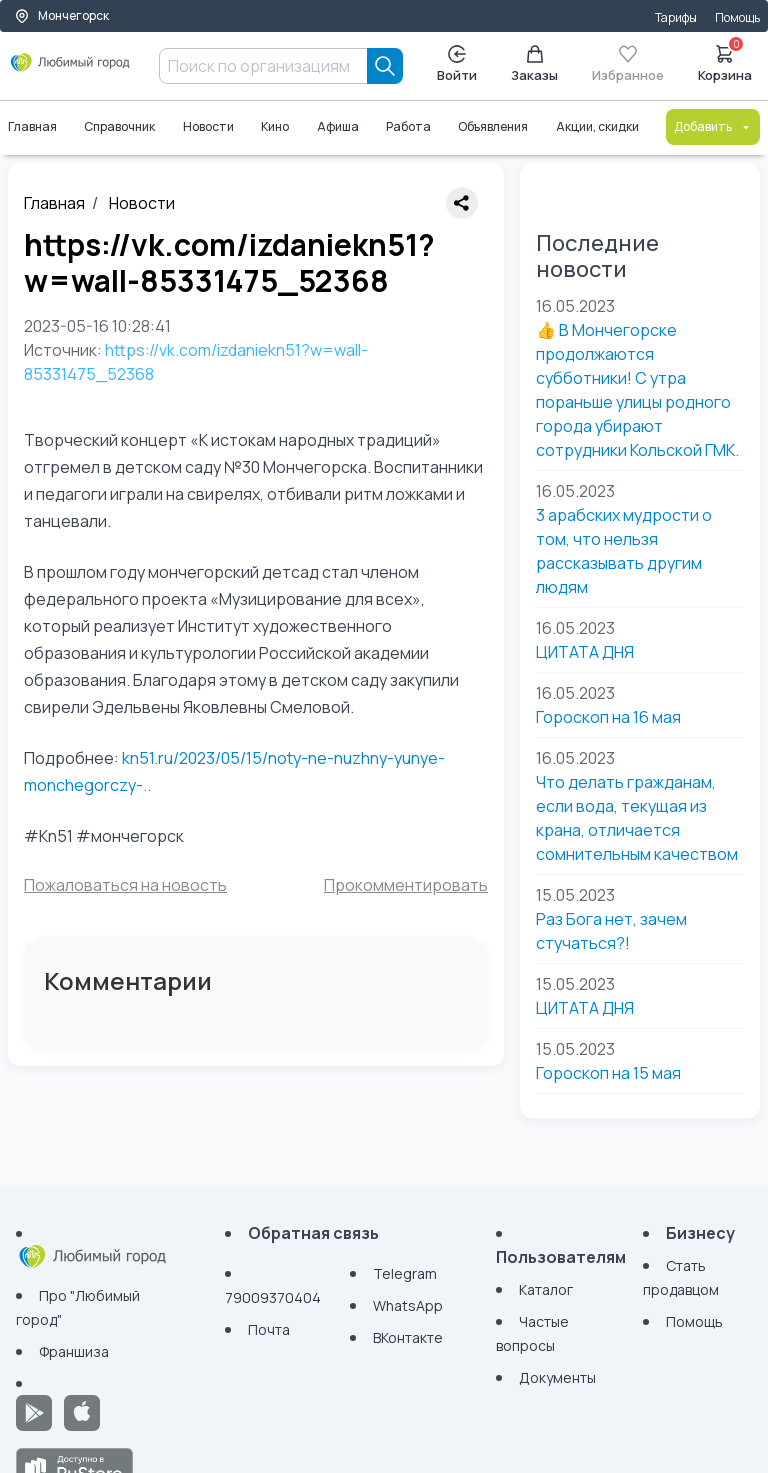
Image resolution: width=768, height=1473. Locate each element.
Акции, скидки (597, 126)
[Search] (385, 66)
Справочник (119, 126)
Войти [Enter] (457, 64)
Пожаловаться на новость (125, 885)
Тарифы (676, 17)
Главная (32, 126)
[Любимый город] (70, 70)
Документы (557, 1377)
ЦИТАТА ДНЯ (585, 652)
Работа (408, 126)
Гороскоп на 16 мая (608, 717)
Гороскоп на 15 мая (608, 1073)
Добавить (713, 126)
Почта (269, 1329)
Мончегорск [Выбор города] (61, 15)
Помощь (737, 17)
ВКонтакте (408, 1337)
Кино (275, 126)
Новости (208, 126)
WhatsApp (408, 1305)
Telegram (405, 1273)
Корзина (725, 62)
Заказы (534, 64)
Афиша (338, 126)
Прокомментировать (406, 885)
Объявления (493, 126)
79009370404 (273, 1297)
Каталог (546, 1289)
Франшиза (74, 1351)
